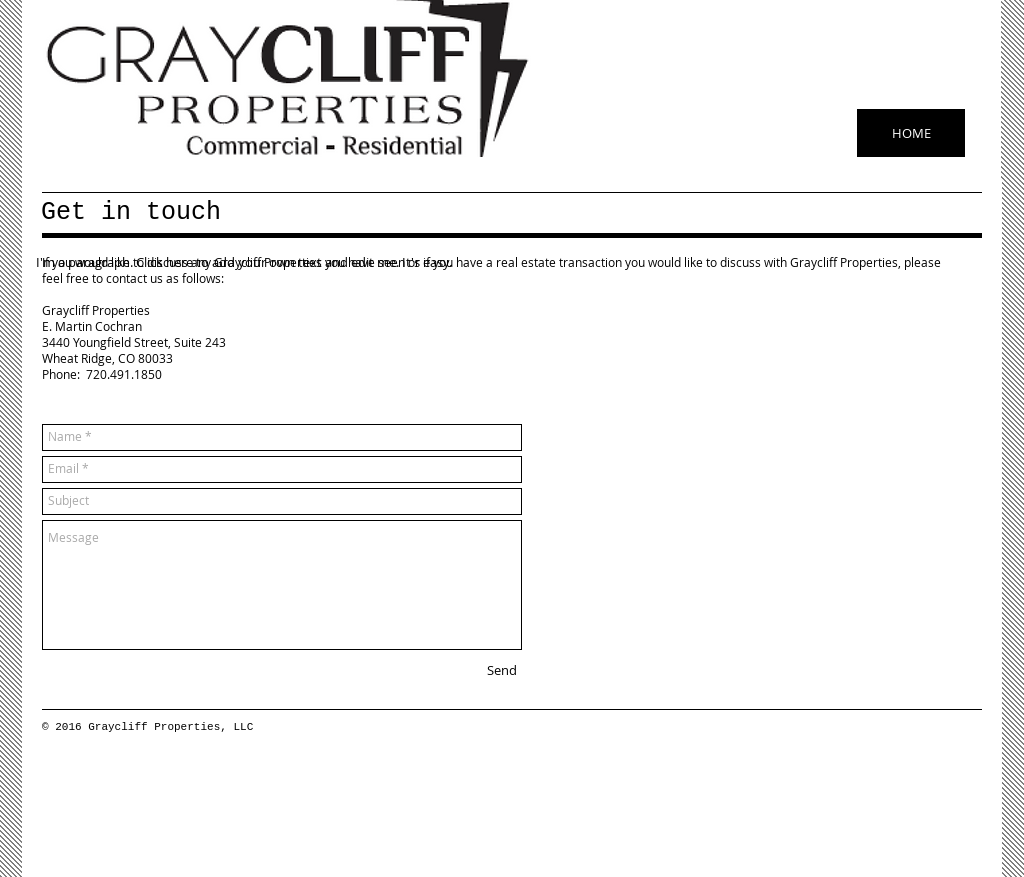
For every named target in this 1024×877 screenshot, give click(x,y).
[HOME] (911, 133)
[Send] (502, 671)
